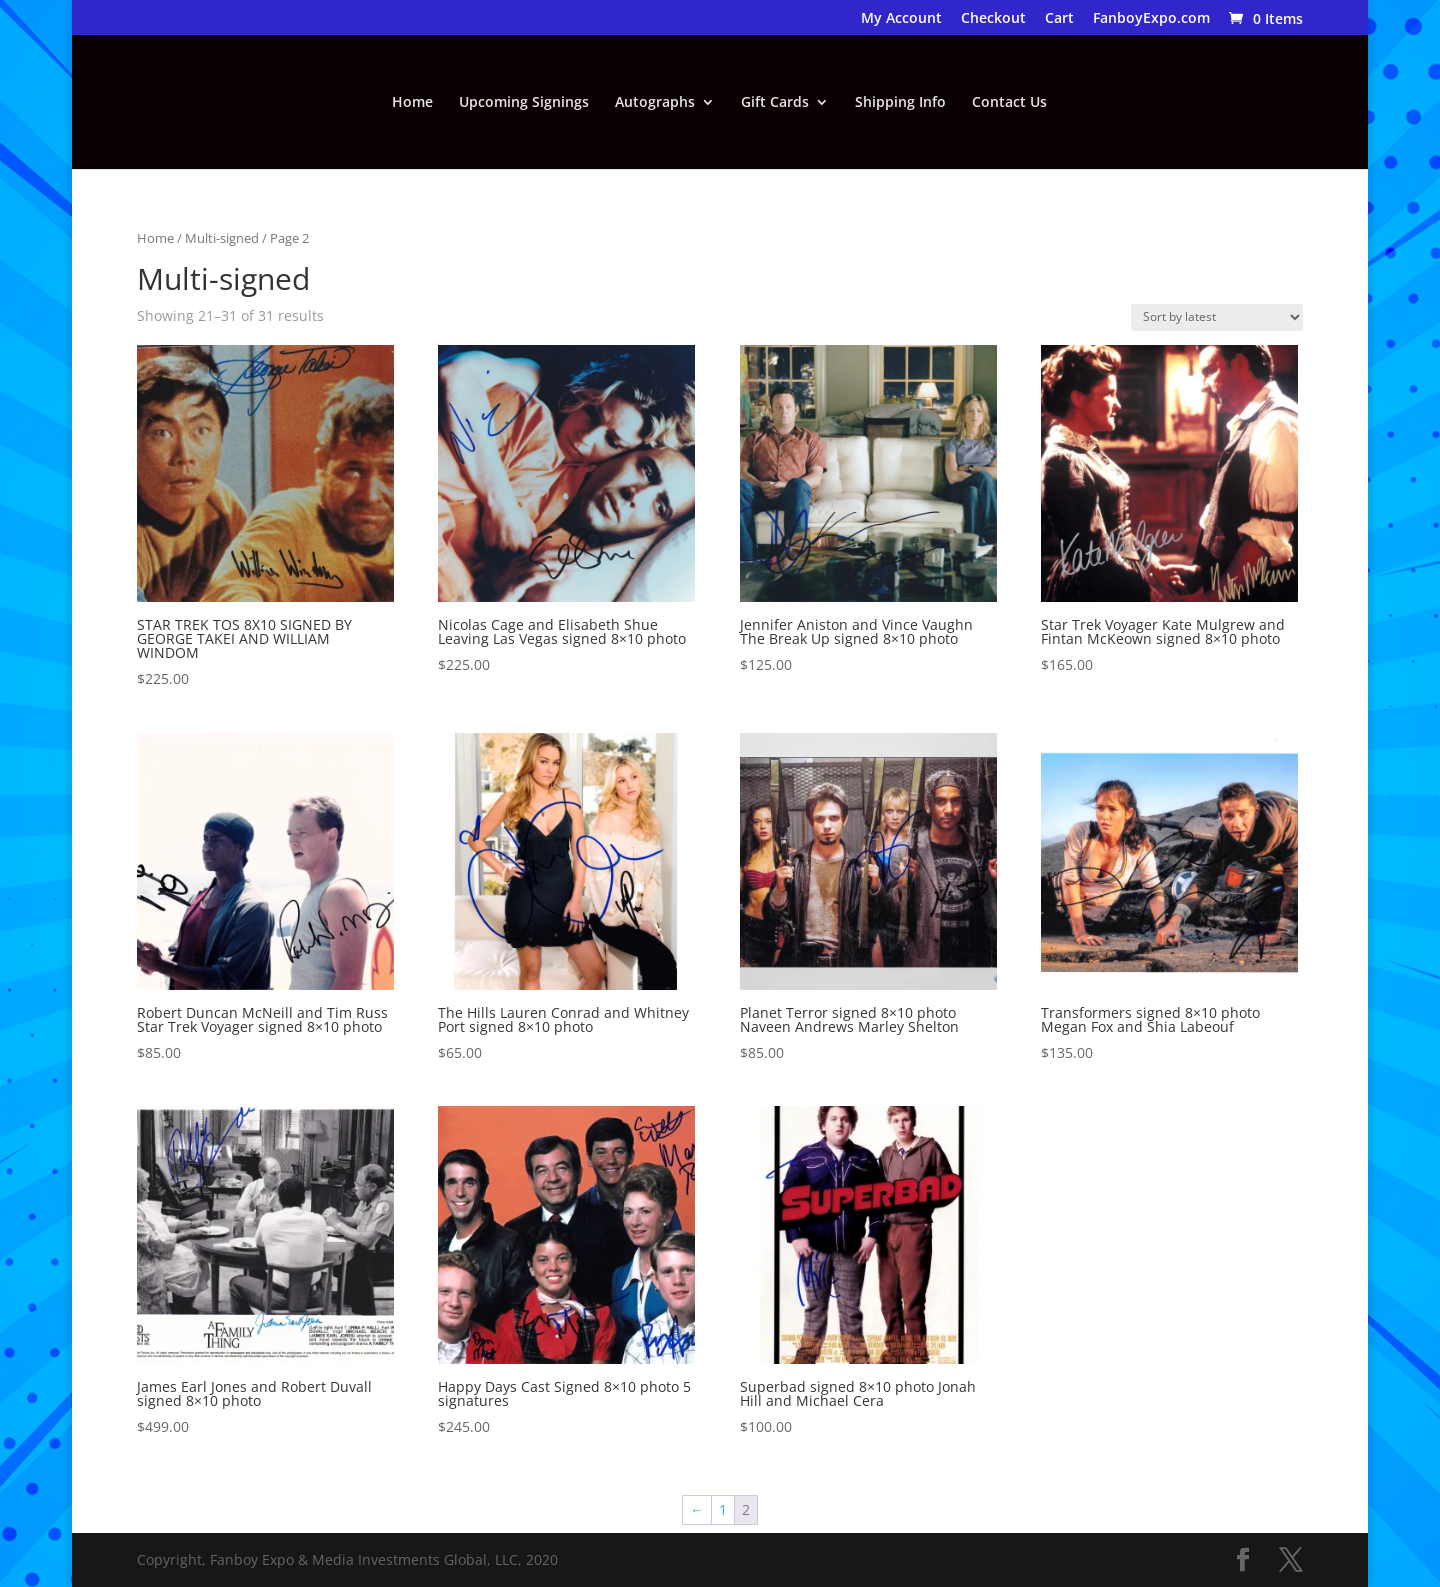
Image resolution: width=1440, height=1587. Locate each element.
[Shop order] (1217, 317)
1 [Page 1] (723, 1509)
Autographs (655, 103)
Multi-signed (222, 238)
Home (412, 103)
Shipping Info (900, 103)
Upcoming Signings (524, 103)
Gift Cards (775, 103)
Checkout (993, 19)
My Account (901, 19)
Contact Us (1009, 103)
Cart (1059, 19)
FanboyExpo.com (1151, 19)
